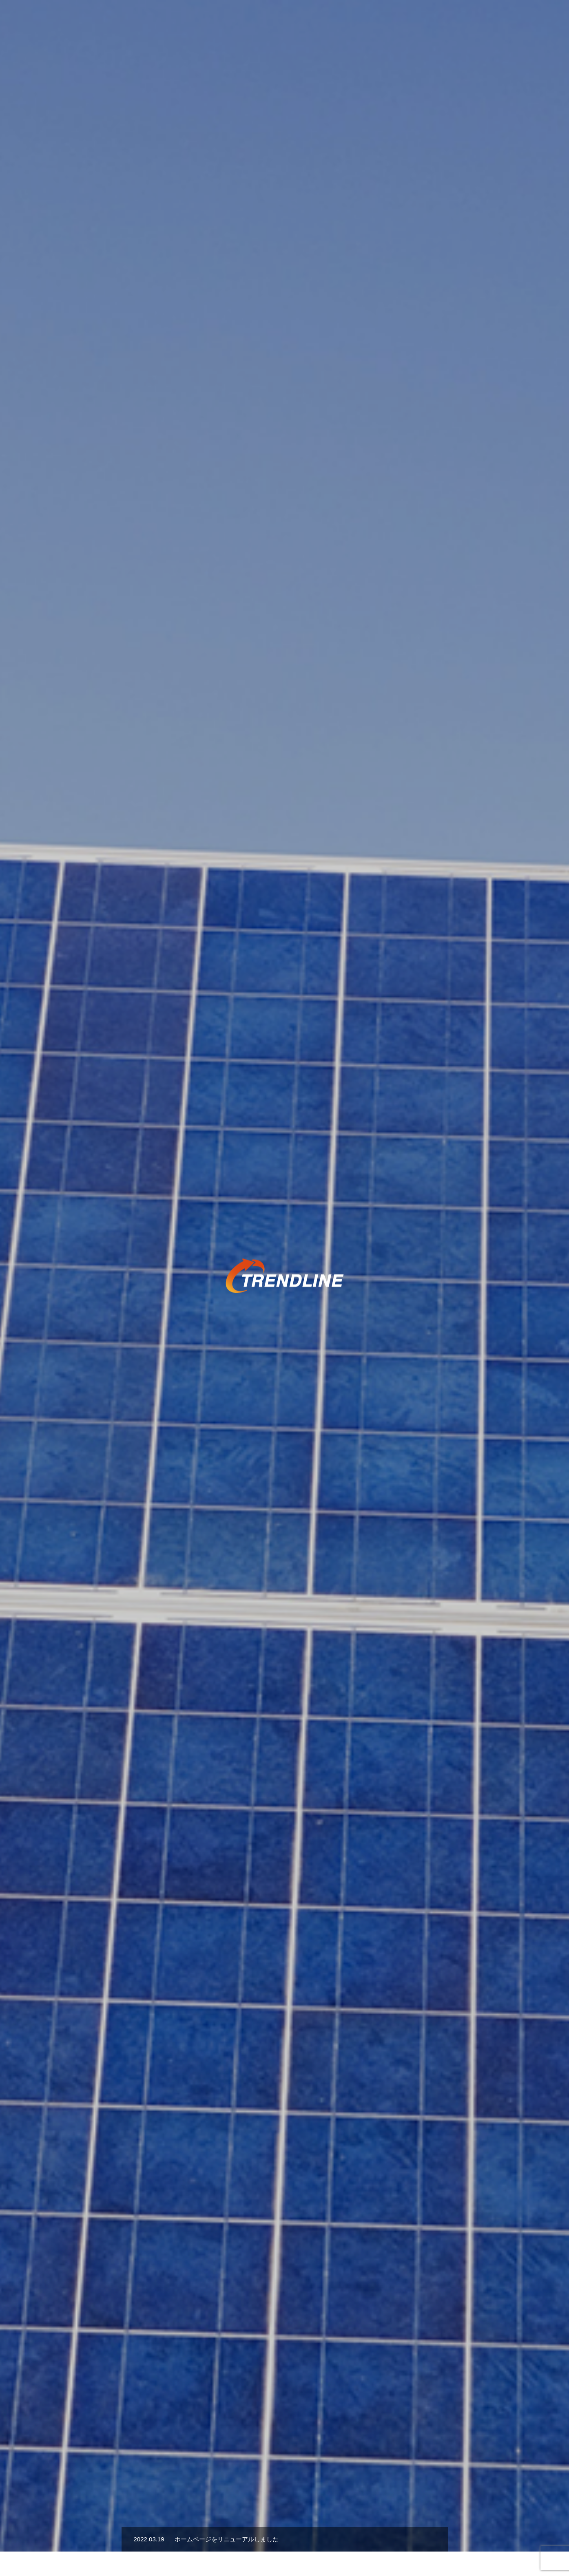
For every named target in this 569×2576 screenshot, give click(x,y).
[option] (284, 204)
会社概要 (493, 21)
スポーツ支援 (309, 21)
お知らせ (352, 21)
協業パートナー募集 (404, 21)
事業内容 (265, 21)
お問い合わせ (536, 21)
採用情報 (455, 21)
